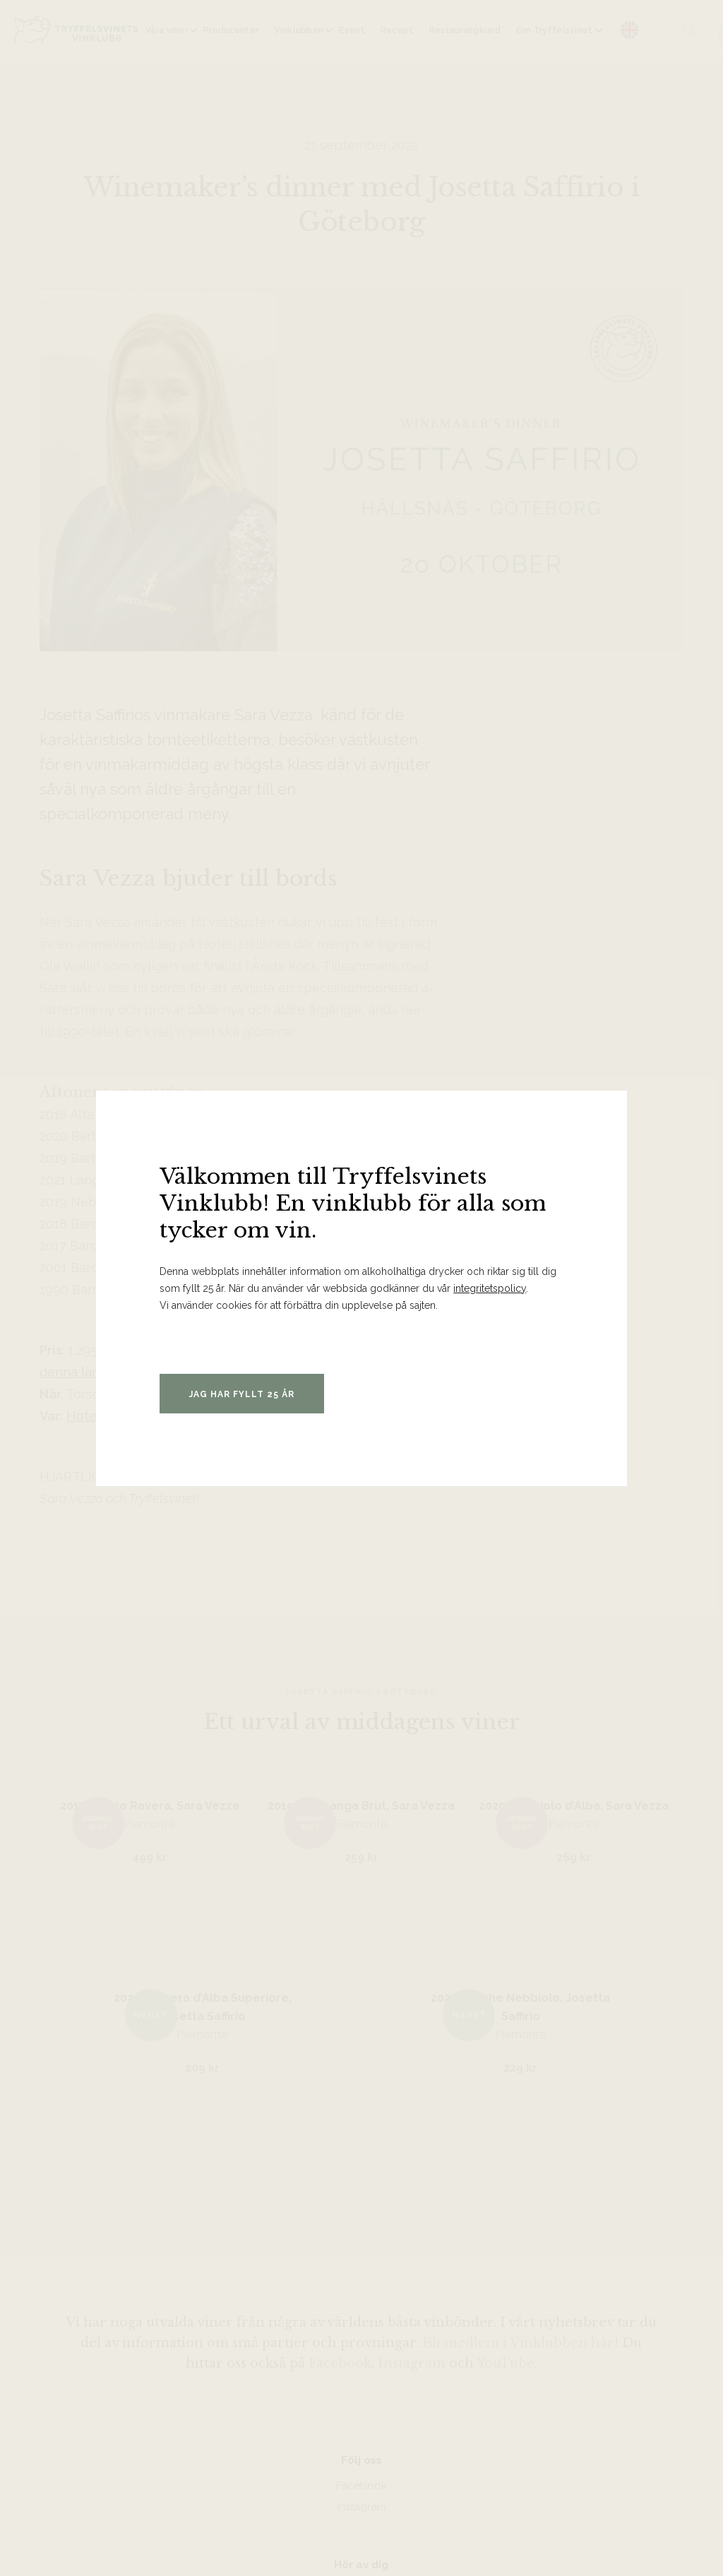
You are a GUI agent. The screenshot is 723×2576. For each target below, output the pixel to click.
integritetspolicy (489, 1288)
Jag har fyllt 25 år (241, 1394)
